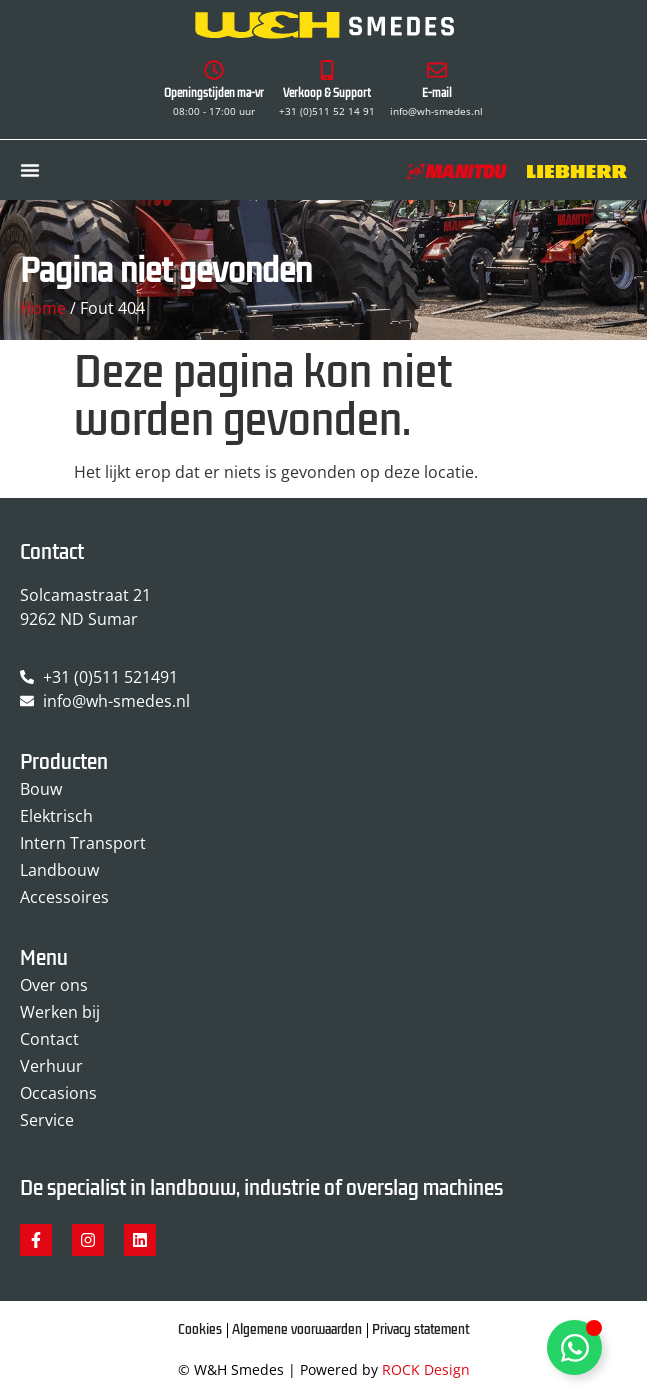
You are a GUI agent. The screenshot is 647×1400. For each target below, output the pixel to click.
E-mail (437, 93)
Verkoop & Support (327, 93)
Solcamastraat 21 (85, 595)
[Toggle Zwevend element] (574, 1347)
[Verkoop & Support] (327, 70)
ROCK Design (426, 1369)
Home (43, 308)
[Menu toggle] (30, 170)
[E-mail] (437, 70)
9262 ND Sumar (79, 619)
